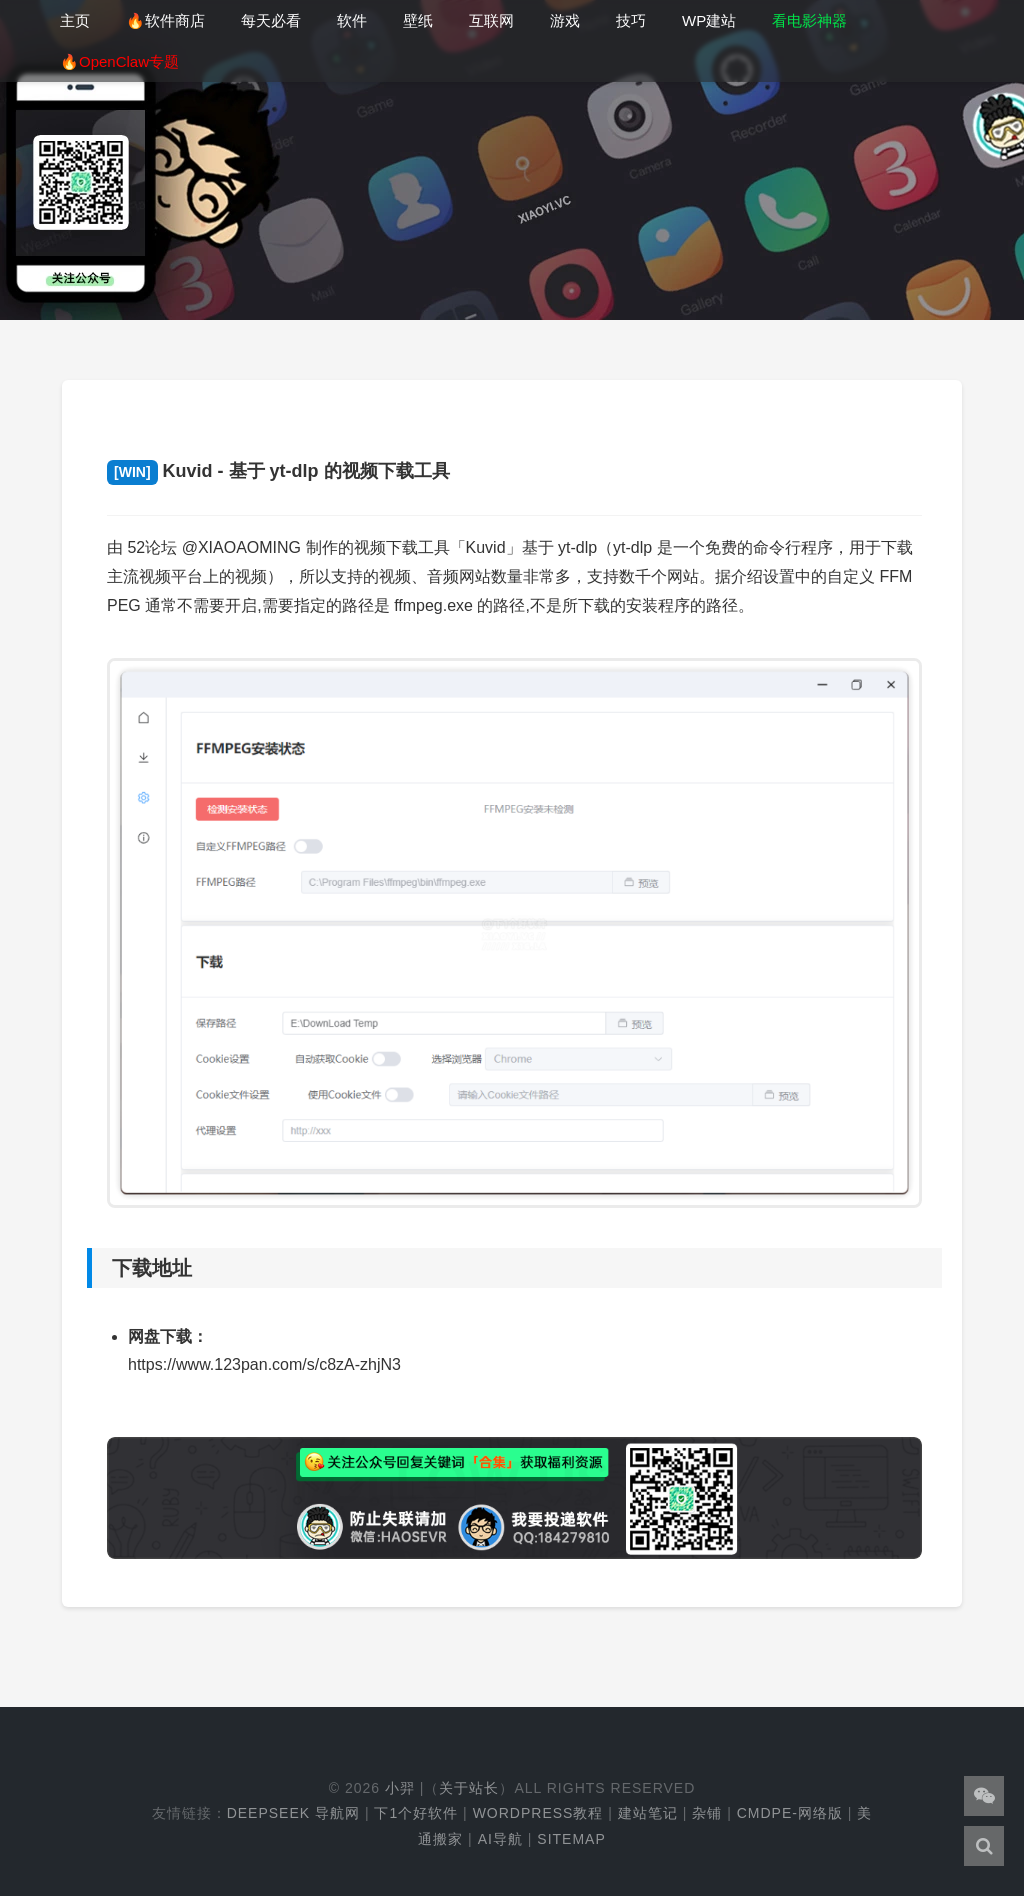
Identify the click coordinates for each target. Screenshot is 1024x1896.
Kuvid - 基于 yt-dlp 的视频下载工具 (278, 471)
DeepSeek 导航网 (293, 1813)
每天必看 (271, 20)
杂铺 (707, 1813)
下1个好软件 (416, 1813)
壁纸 (418, 20)
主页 (75, 20)
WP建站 (709, 20)
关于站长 (469, 1788)
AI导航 (500, 1839)
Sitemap (571, 1839)
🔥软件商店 (165, 20)
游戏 (565, 20)
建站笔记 (648, 1813)
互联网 (491, 20)
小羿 (400, 1788)
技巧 (631, 20)
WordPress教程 (538, 1813)
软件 (352, 20)
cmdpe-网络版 (790, 1813)
